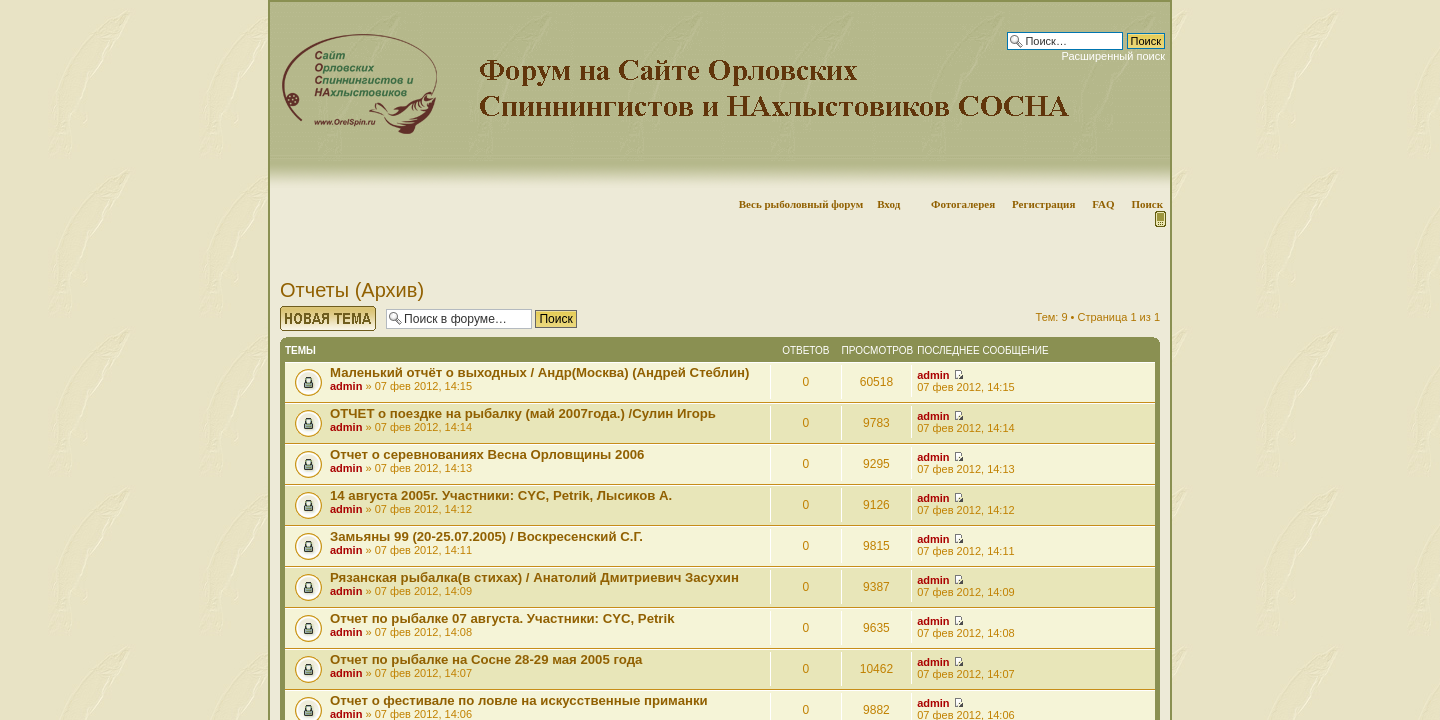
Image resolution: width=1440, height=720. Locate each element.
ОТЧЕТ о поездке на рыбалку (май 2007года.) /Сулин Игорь (523, 413)
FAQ (1103, 204)
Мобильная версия (1159, 219)
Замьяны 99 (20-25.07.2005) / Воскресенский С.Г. (486, 536)
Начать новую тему (328, 318)
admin (346, 386)
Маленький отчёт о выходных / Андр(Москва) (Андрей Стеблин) (539, 372)
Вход (888, 204)
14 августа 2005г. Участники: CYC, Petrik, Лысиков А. (501, 495)
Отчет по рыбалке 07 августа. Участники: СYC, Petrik (502, 618)
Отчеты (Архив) (352, 290)
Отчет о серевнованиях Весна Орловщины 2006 (487, 454)
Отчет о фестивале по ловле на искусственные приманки (519, 700)
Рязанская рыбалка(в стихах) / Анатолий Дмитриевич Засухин (534, 577)
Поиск (1147, 204)
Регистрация (1043, 204)
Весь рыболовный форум (801, 204)
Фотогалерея (963, 204)
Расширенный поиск (1113, 56)
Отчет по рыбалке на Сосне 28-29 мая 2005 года (486, 659)
